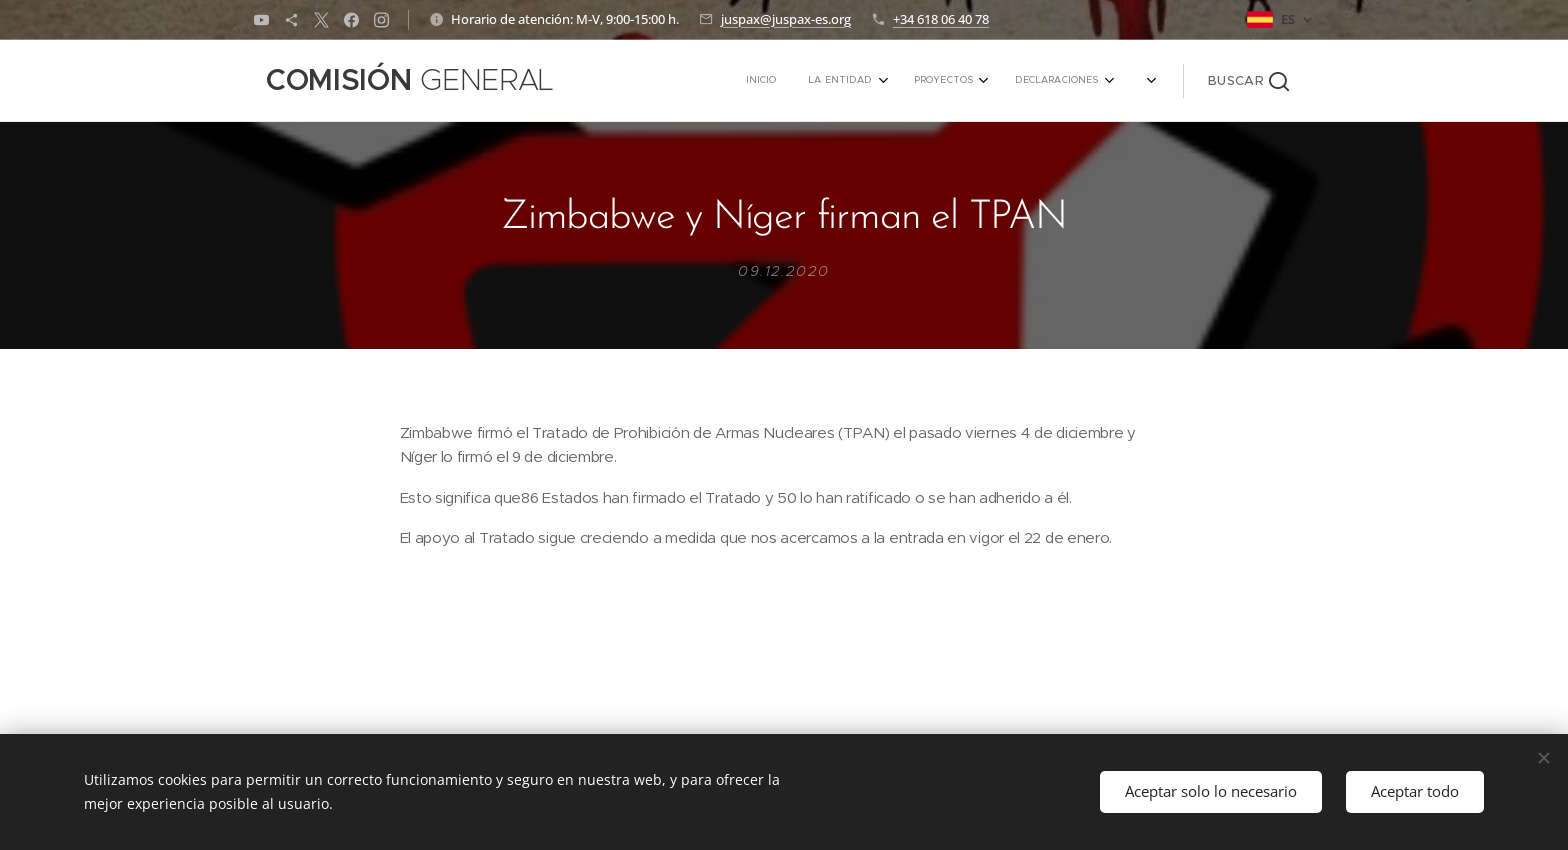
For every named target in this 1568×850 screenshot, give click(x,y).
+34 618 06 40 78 (941, 19)
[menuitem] (946, 81)
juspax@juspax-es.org (786, 19)
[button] (1248, 81)
